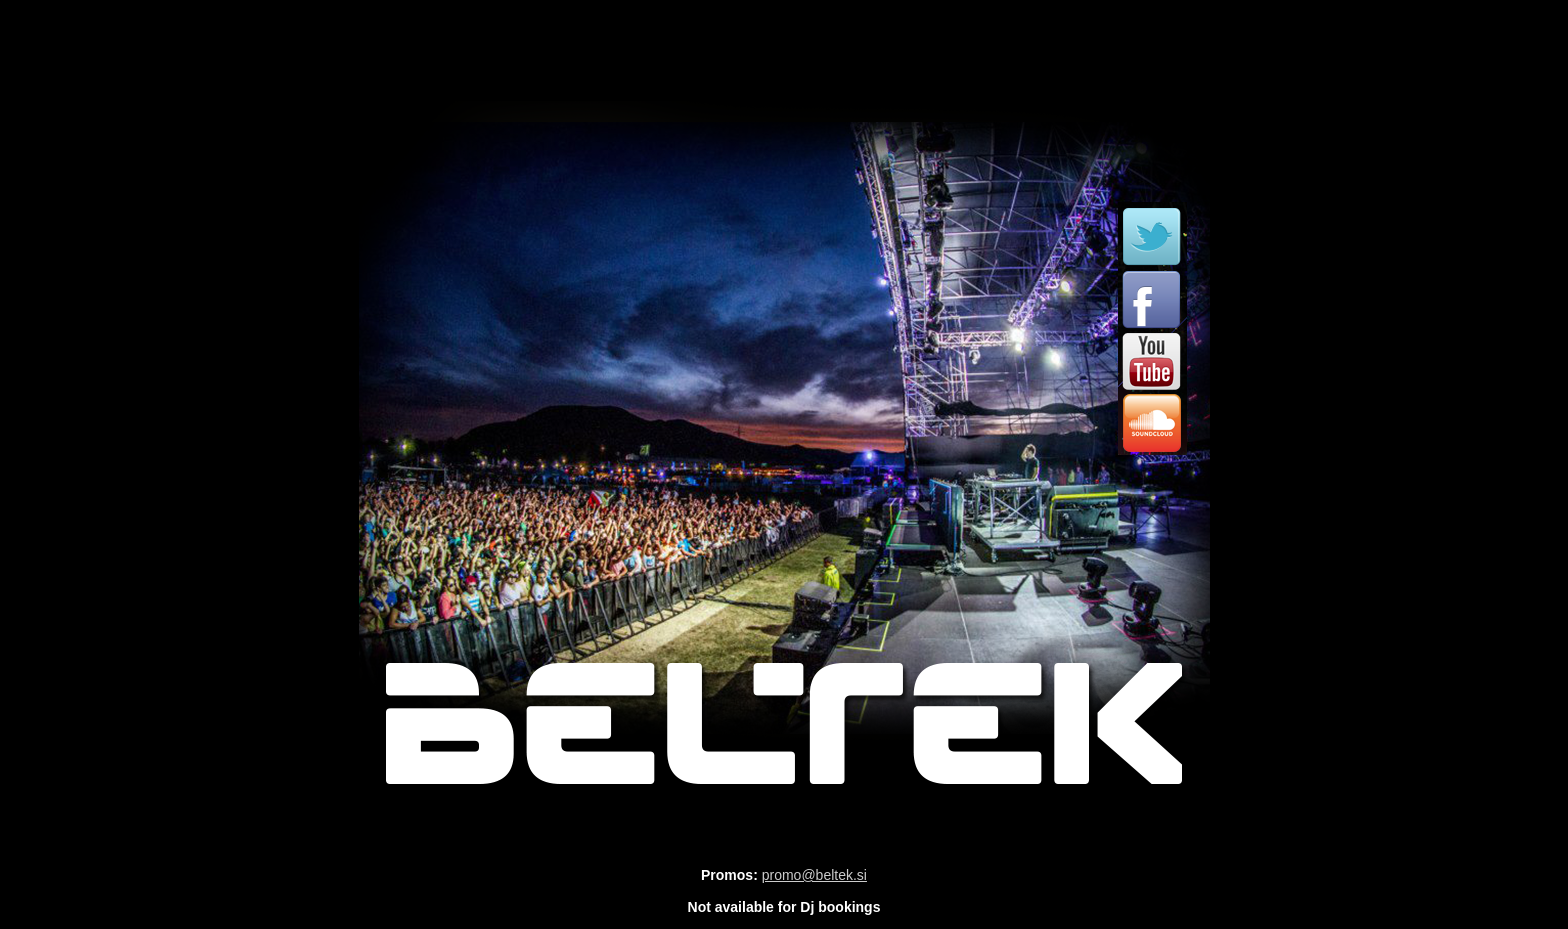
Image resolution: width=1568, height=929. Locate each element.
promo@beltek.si (814, 875)
